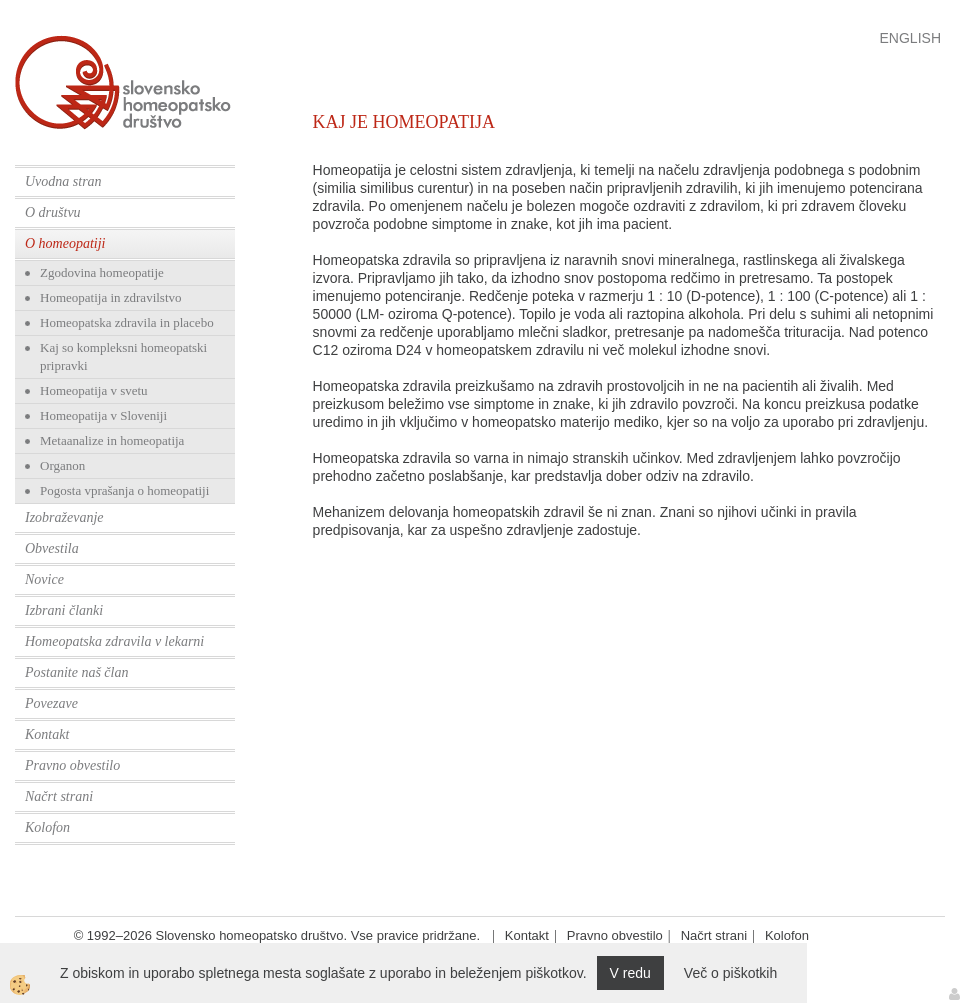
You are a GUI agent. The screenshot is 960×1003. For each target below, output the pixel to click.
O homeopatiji (65, 243)
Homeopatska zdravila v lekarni (114, 641)
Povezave (51, 703)
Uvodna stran (63, 181)
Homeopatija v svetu (94, 390)
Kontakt (47, 734)
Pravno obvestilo (72, 765)
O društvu (53, 212)
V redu (630, 973)
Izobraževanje (64, 517)
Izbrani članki (64, 610)
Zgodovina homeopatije (102, 272)
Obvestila (52, 548)
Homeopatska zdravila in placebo (127, 322)
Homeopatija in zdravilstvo (111, 297)
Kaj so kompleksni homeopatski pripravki (123, 356)
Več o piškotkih (730, 973)
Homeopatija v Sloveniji (103, 415)
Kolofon (47, 827)
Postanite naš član (76, 672)
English (910, 38)
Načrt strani (59, 796)
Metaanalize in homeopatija (112, 440)
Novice (44, 579)
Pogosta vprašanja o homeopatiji (124, 490)
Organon (62, 465)
